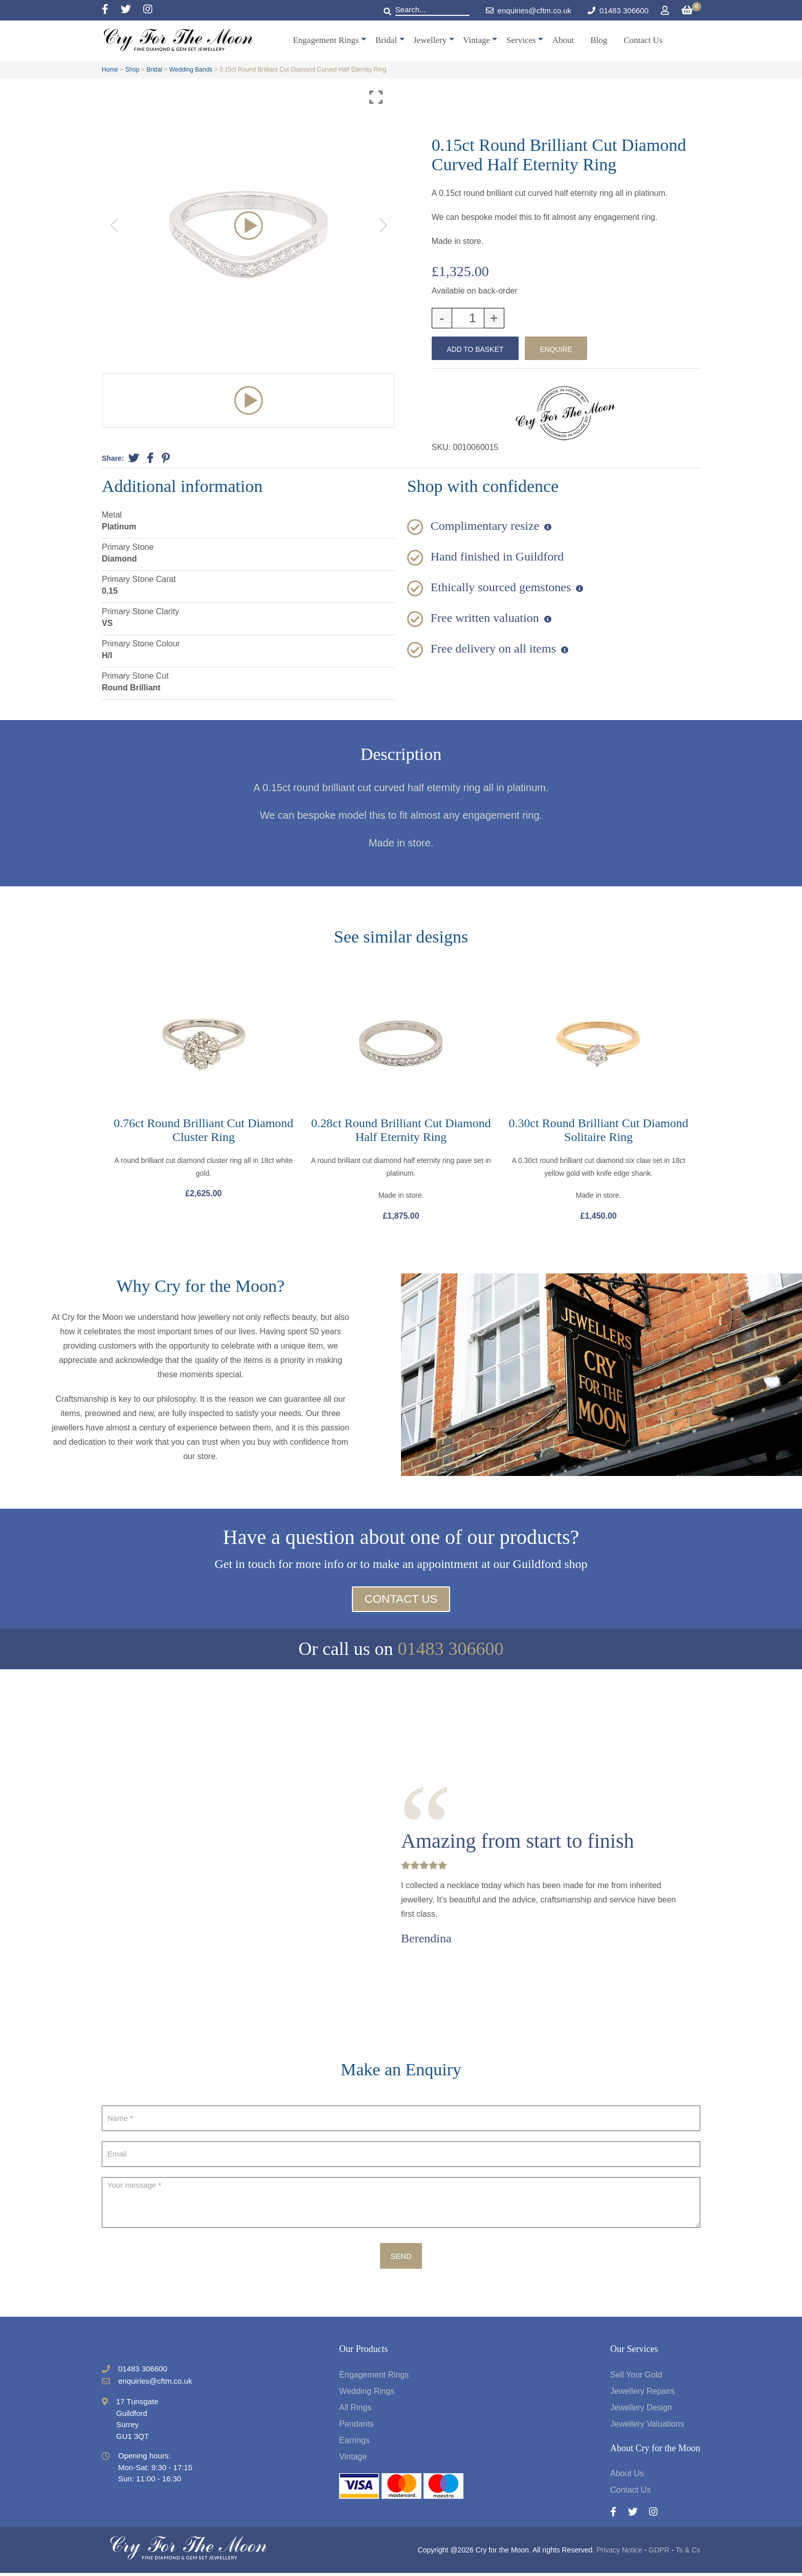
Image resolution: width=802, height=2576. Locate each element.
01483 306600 (624, 10)
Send (401, 2259)
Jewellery (430, 40)
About (563, 40)
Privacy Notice (619, 2553)
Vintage (476, 40)
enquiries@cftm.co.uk (528, 10)
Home (110, 69)
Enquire (565, 349)
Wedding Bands (191, 69)
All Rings (355, 2410)
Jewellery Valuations (647, 2427)
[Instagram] (147, 10)
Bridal (386, 40)
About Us (627, 2476)
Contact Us (642, 40)
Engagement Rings (326, 40)
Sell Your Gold (636, 2377)
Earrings (354, 2443)
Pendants (356, 2427)
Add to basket (478, 349)
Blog (598, 40)
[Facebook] (111, 10)
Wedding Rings (366, 2394)
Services (521, 40)
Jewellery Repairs (642, 2394)
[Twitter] (132, 10)
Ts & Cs (688, 2553)
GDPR (659, 2553)
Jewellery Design (641, 2410)
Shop (132, 69)
